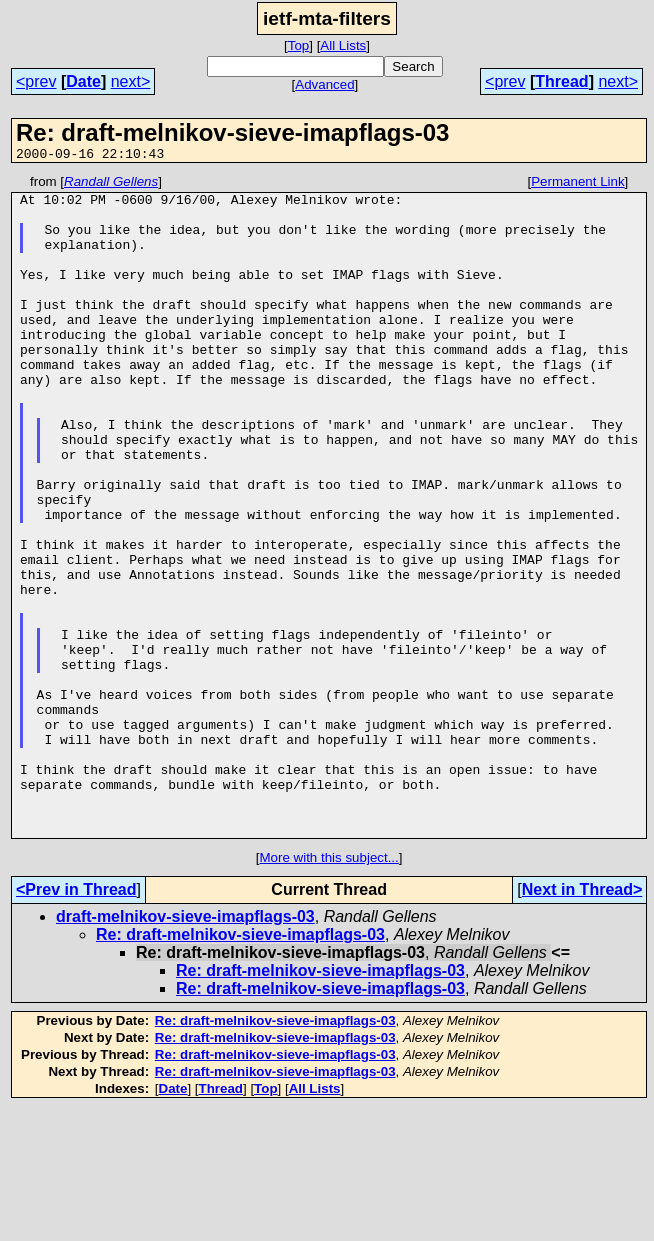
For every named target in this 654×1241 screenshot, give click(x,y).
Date (83, 81)
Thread (561, 81)
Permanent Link (577, 184)
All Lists (343, 45)
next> (131, 81)
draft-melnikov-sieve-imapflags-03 (185, 1048)
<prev (36, 81)
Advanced (324, 84)
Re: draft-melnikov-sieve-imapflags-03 (240, 1066)
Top (299, 45)
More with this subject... (328, 989)
